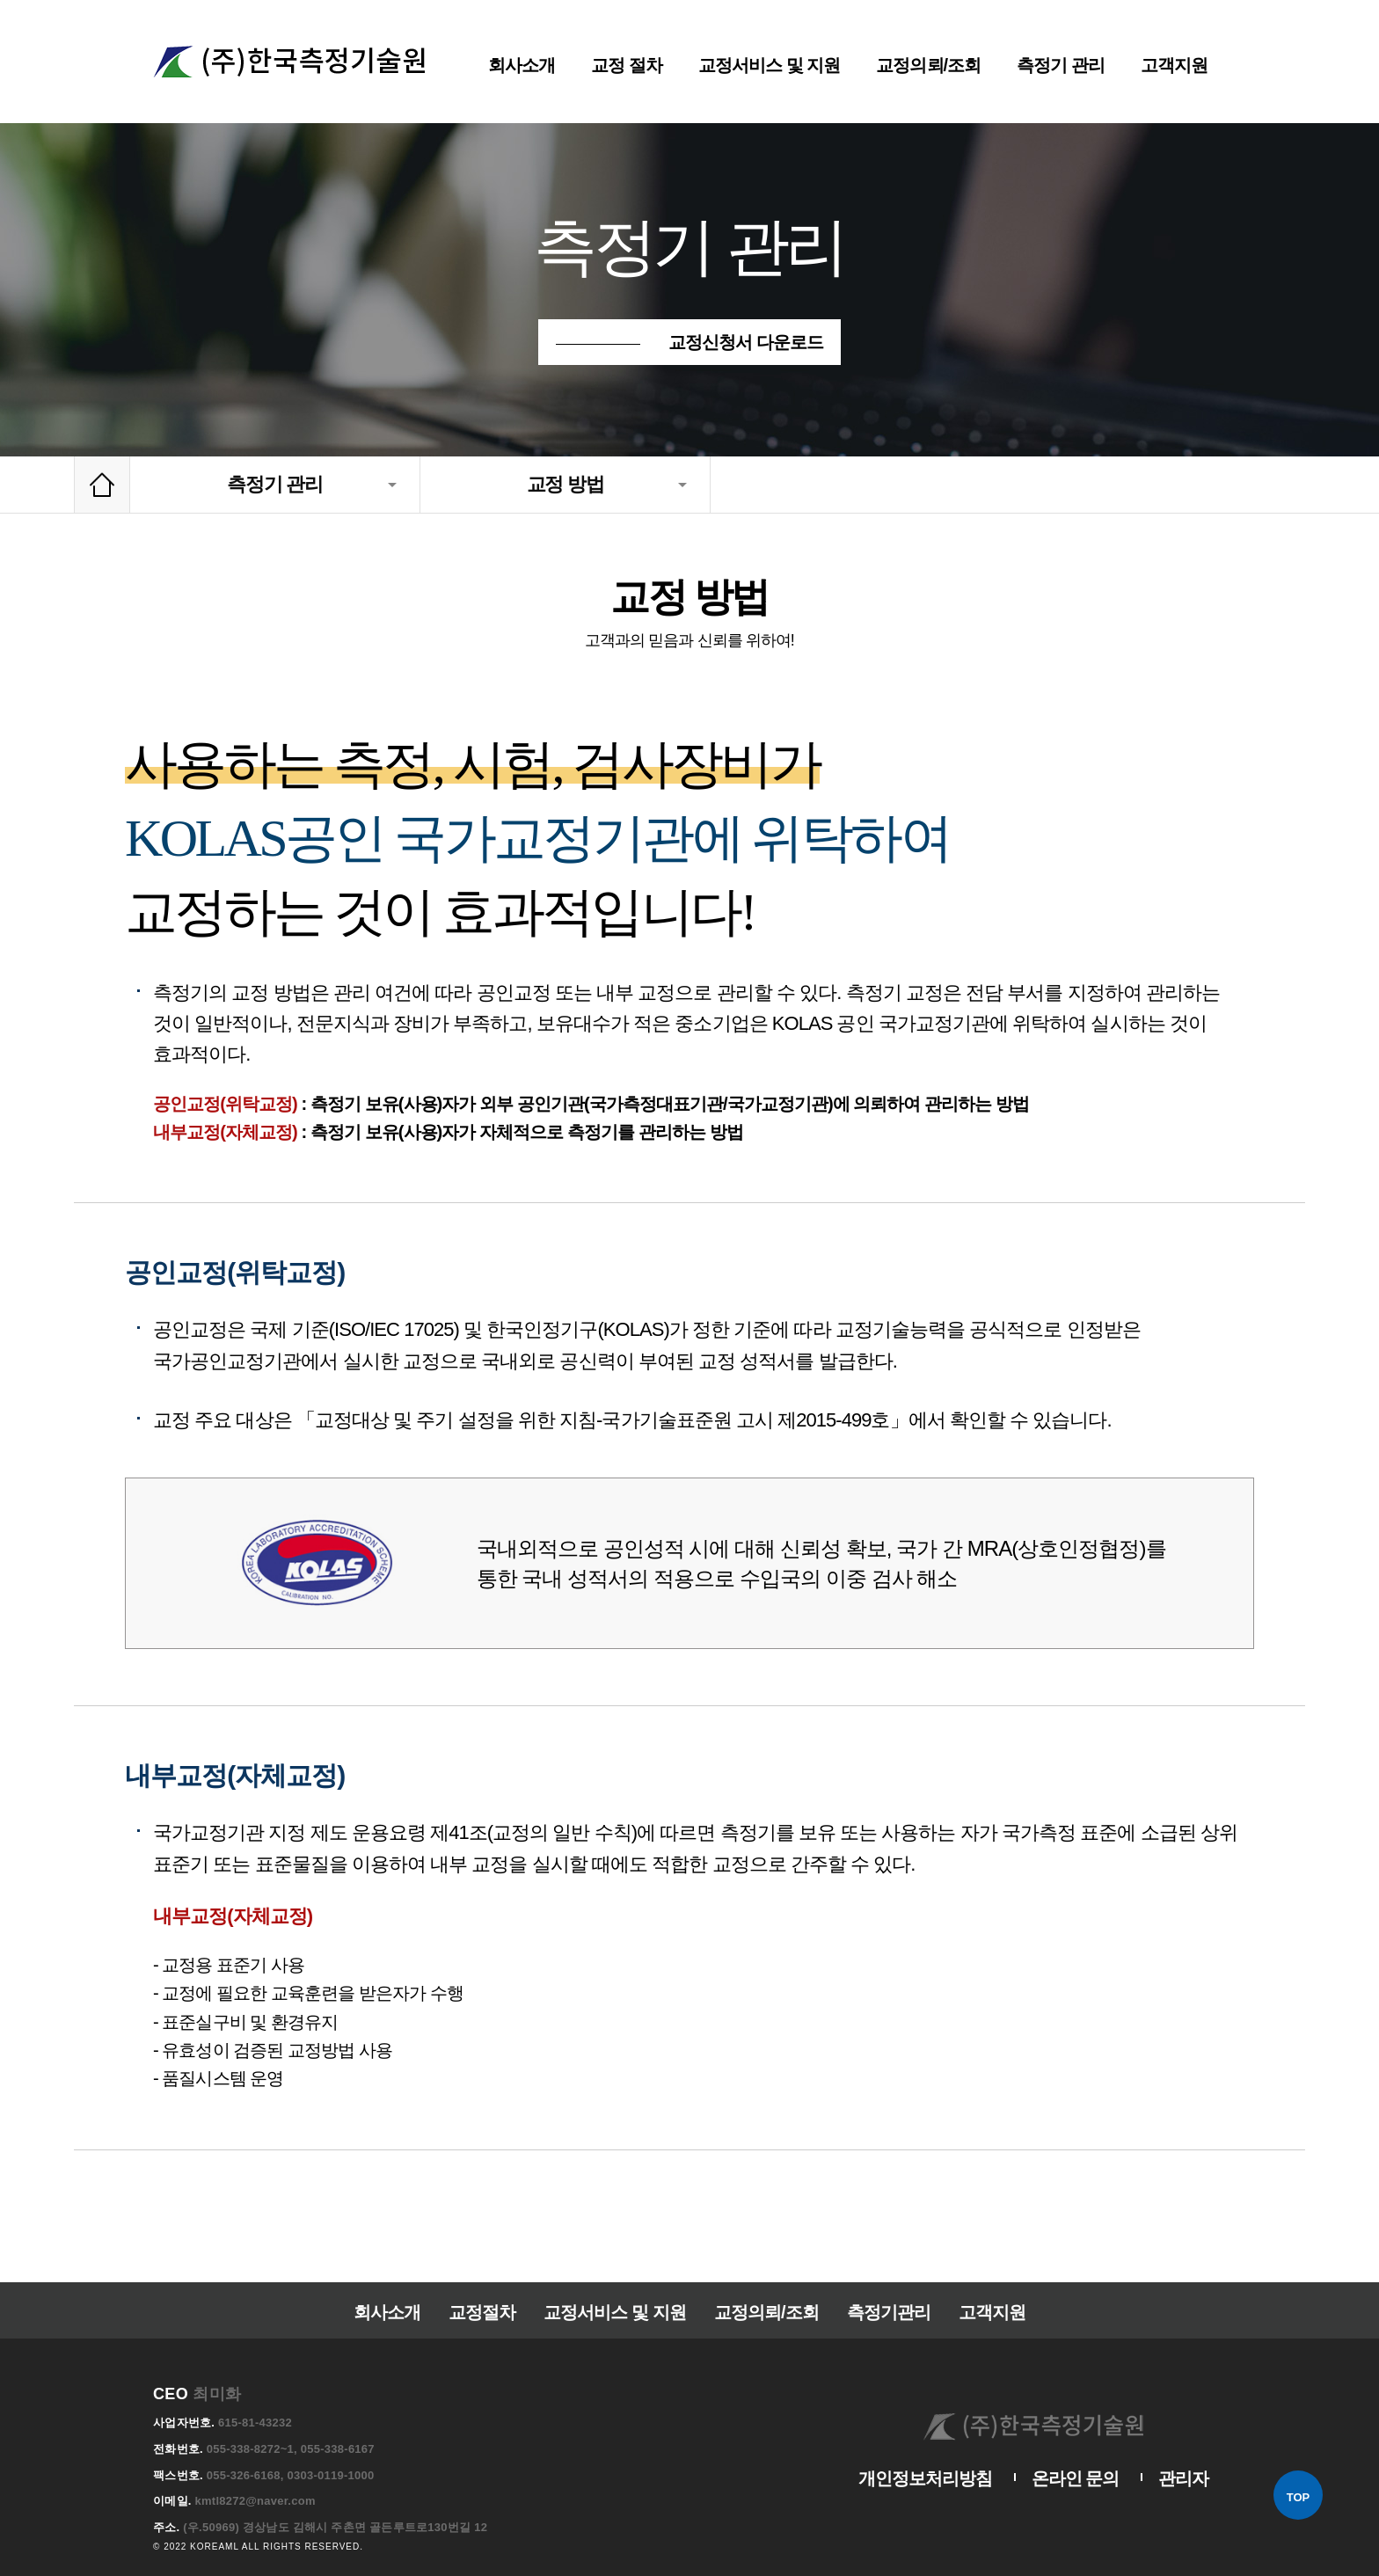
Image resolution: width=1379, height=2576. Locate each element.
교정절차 (488, 2283)
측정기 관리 (275, 484)
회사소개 (396, 2283)
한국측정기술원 (289, 61)
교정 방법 (565, 484)
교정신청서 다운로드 (745, 342)
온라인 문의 (1080, 2452)
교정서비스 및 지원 (615, 2283)
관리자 (1184, 2452)
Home (102, 484)
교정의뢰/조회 (763, 2283)
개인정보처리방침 (935, 2452)
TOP (1298, 2497)
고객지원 (982, 2283)
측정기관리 (883, 2283)
